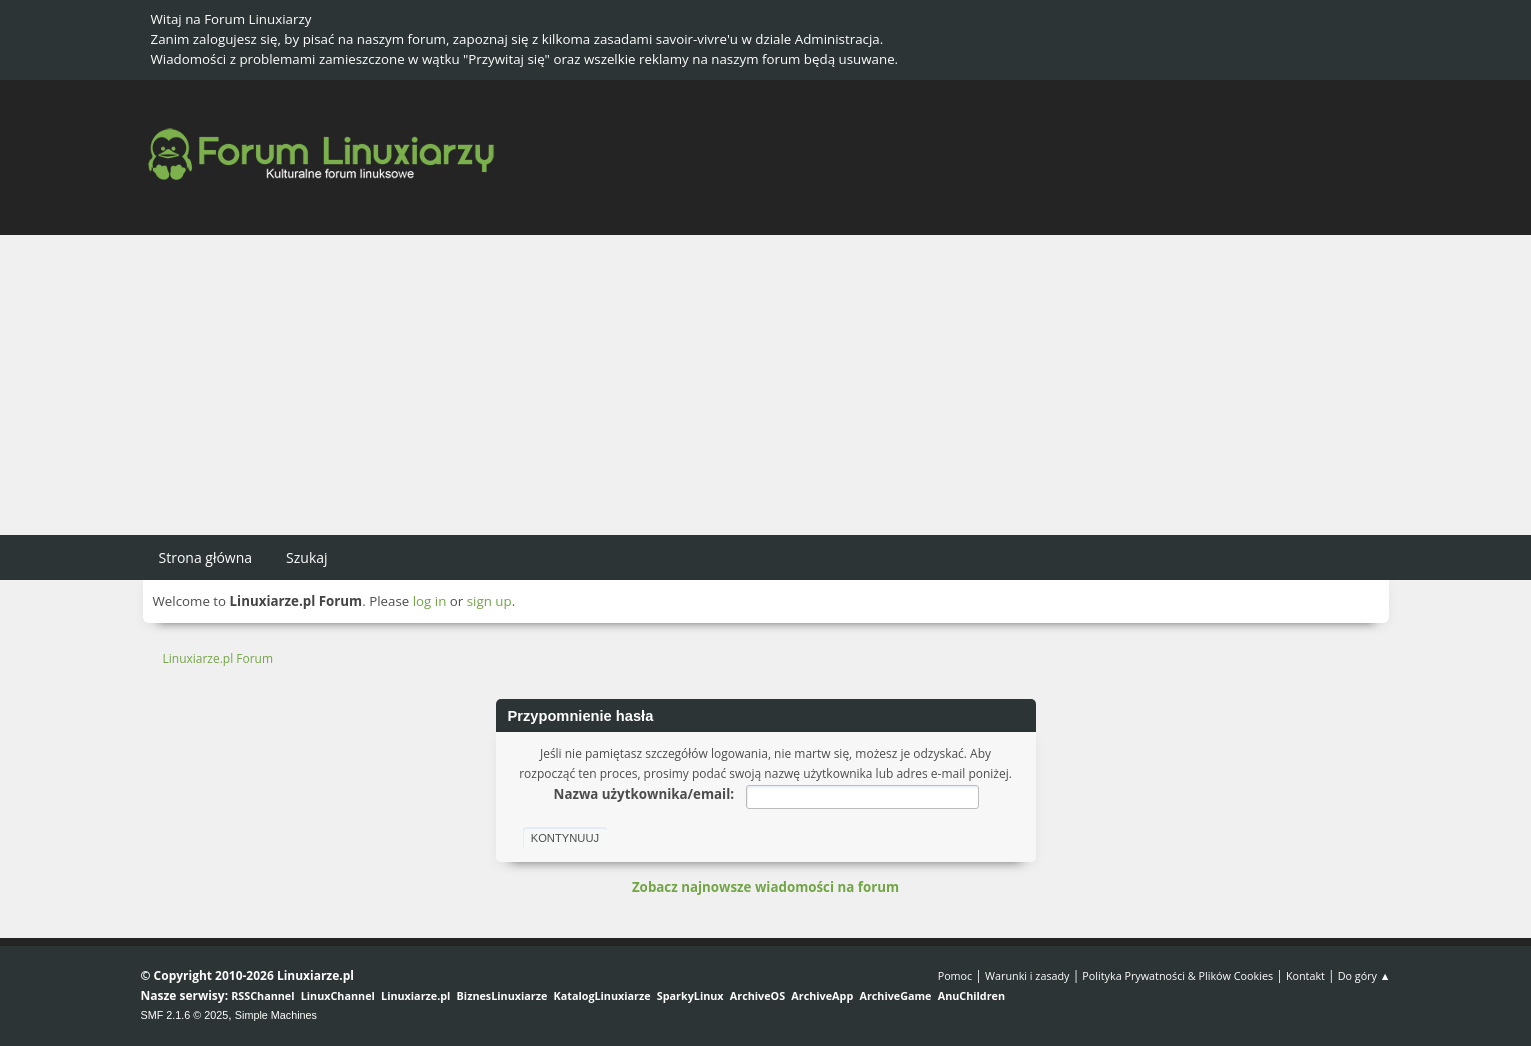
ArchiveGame (895, 995)
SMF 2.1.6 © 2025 (185, 1015)
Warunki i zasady (1027, 975)
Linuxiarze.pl (415, 995)
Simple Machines (276, 1015)
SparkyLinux (690, 995)
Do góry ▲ (1364, 975)
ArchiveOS (757, 995)
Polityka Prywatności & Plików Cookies (1177, 975)
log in (430, 601)
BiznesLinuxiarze (502, 995)
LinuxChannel (338, 995)
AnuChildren (971, 995)
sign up (489, 601)
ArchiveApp (822, 995)
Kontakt (1305, 975)
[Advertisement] (766, 385)
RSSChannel (262, 995)
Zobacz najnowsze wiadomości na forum (765, 887)
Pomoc (955, 975)
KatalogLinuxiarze (602, 995)
